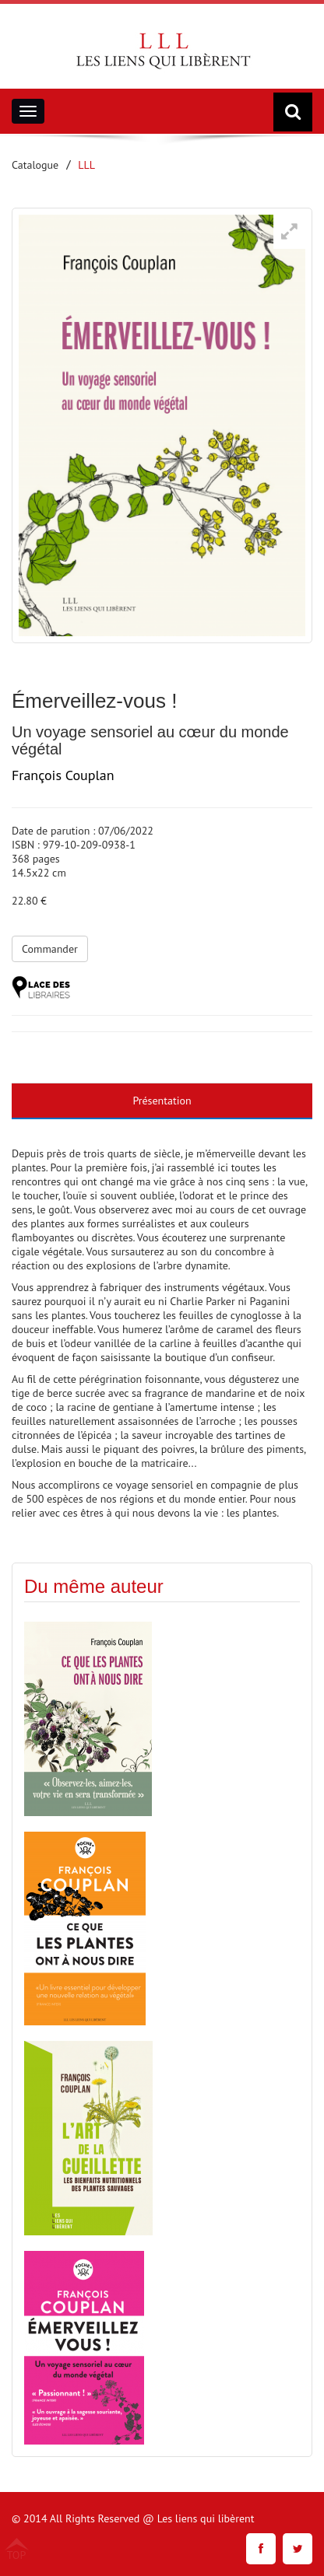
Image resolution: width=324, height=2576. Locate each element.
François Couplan (63, 775)
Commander (50, 949)
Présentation (161, 1101)
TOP (16, 2554)
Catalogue (35, 165)
